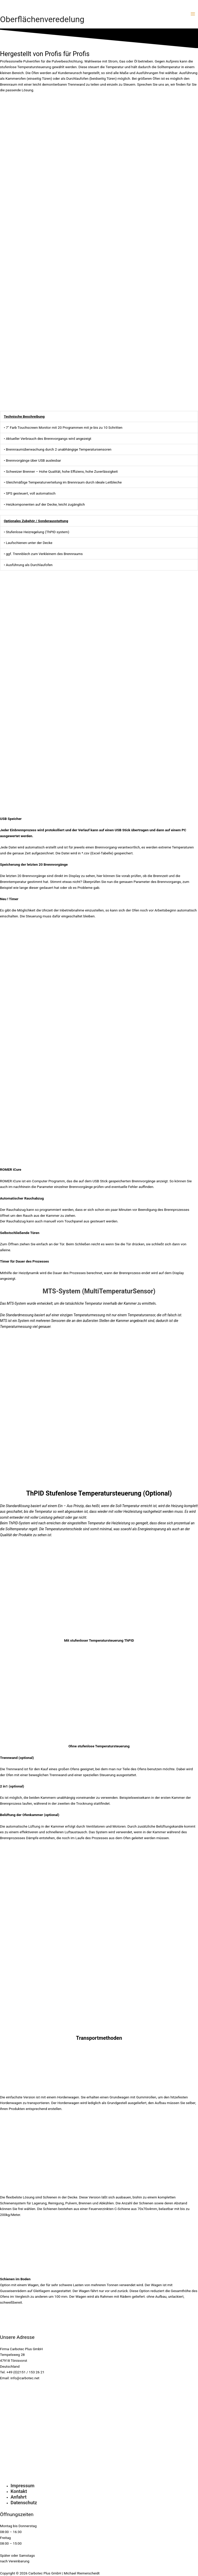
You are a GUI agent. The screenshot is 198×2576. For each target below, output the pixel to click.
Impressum (22, 2485)
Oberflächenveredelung (42, 19)
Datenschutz (24, 2502)
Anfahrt (19, 2497)
